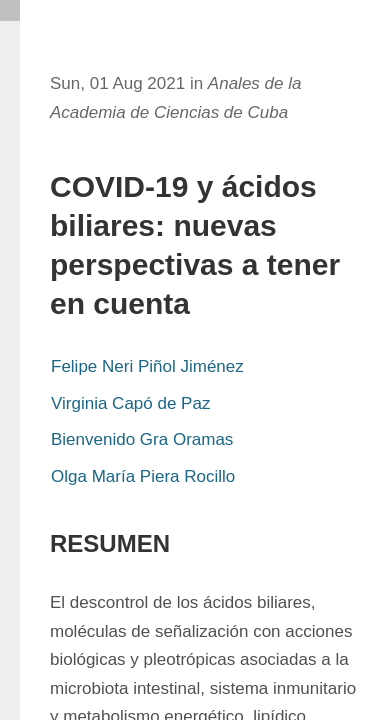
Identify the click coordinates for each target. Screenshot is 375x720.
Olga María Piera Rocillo (143, 476)
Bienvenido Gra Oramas (142, 439)
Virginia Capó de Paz (130, 403)
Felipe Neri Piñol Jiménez (147, 366)
